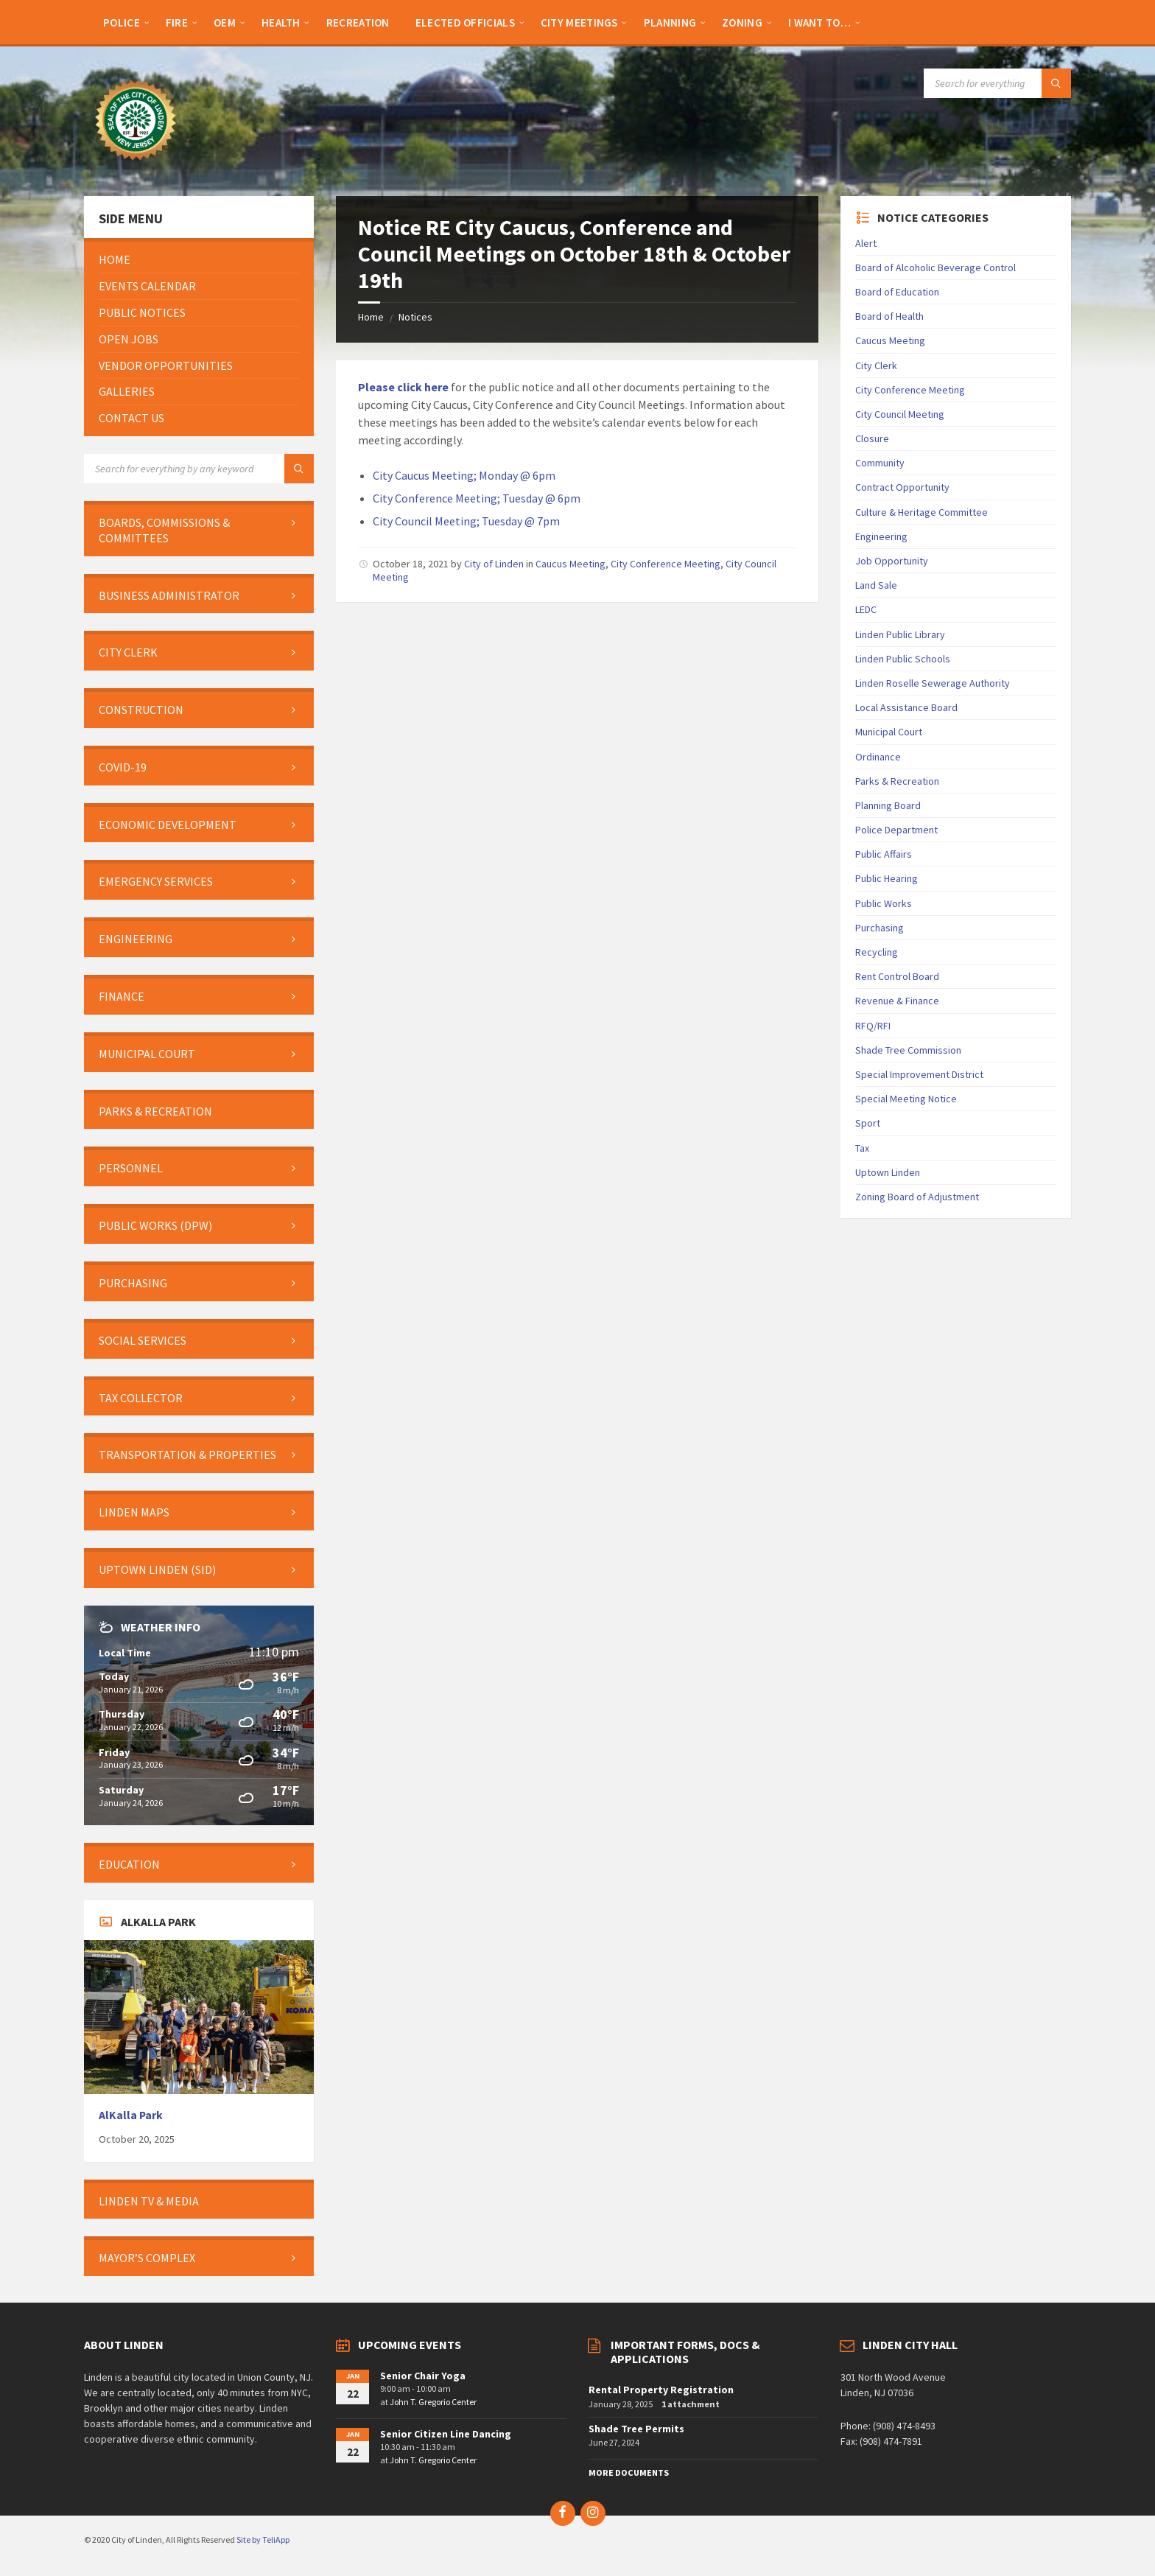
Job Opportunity (891, 560)
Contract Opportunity (902, 487)
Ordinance (878, 756)
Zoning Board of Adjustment (917, 1196)
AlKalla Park (131, 2115)
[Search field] (997, 83)
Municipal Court (888, 731)
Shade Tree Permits (636, 2428)
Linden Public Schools (902, 658)
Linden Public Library (900, 634)
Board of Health (889, 316)
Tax (862, 1148)
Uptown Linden (887, 1172)
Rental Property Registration (661, 2389)
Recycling (876, 952)
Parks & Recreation (897, 781)
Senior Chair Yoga (423, 2375)
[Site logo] (135, 167)
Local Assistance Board (906, 707)
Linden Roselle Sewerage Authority (932, 683)
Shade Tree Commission (908, 1050)
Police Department (896, 829)
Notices (415, 316)
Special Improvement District (919, 1074)
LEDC (866, 609)
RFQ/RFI (873, 1025)
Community (880, 462)
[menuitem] (121, 22)
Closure (872, 438)
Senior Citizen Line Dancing (445, 2433)
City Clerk (876, 365)
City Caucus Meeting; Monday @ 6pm (464, 475)
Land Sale (876, 585)
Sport (867, 1123)
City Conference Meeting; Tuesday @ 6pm (476, 498)
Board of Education (897, 291)
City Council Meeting (899, 414)
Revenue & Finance (897, 1000)
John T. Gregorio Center (433, 2401)
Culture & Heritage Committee (921, 512)
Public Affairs (883, 854)
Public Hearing (886, 878)
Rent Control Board (897, 976)
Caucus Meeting (570, 563)
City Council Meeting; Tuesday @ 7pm (466, 521)
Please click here (403, 386)
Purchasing (879, 927)
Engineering (881, 536)
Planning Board (888, 805)
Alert (866, 243)
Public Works (883, 903)
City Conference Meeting (665, 563)
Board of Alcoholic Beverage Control (935, 267)
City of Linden (494, 563)
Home (371, 316)
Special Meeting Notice (906, 1098)
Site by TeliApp (262, 2539)
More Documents (629, 2472)
